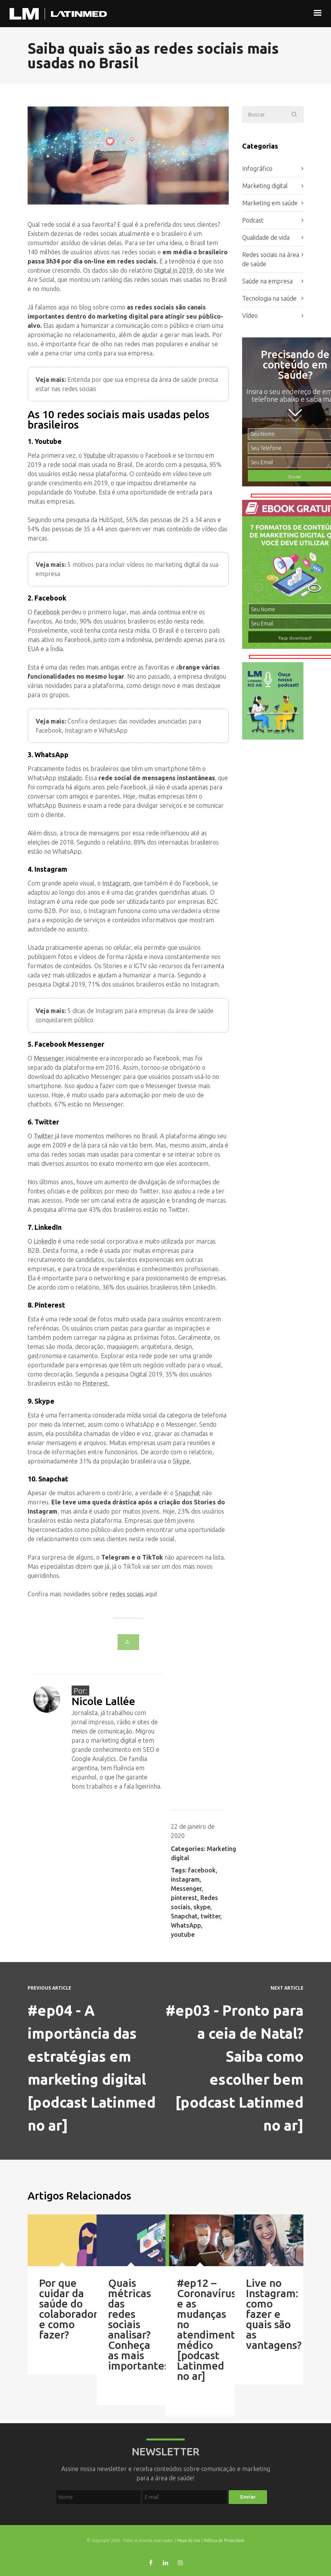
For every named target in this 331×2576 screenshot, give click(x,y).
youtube (183, 1934)
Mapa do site (188, 2540)
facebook (202, 1870)
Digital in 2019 (173, 270)
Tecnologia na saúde (269, 298)
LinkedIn (45, 1241)
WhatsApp (186, 1925)
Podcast (253, 220)
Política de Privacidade (224, 2540)
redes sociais (127, 1594)
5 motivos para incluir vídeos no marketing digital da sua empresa (127, 569)
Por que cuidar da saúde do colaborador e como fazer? (68, 2308)
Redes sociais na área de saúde (270, 259)
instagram (185, 1879)
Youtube (95, 455)
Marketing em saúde (270, 203)
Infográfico (257, 168)
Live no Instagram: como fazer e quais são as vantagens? (274, 2314)
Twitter (44, 1136)
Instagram (116, 883)
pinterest (184, 1897)
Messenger (50, 1058)
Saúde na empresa (267, 281)
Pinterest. (95, 1383)
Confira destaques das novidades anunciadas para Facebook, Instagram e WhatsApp (118, 726)
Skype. (182, 1461)
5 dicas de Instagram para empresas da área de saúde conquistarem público (124, 1015)
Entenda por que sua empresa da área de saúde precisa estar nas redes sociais (127, 384)
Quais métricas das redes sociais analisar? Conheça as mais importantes (138, 2324)
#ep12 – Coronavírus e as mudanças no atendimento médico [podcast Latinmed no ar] (209, 2329)
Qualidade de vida (266, 237)
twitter (210, 1916)
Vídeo (250, 315)
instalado (70, 777)
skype (201, 1906)
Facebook (47, 612)
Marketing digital (265, 185)
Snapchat (187, 1492)
